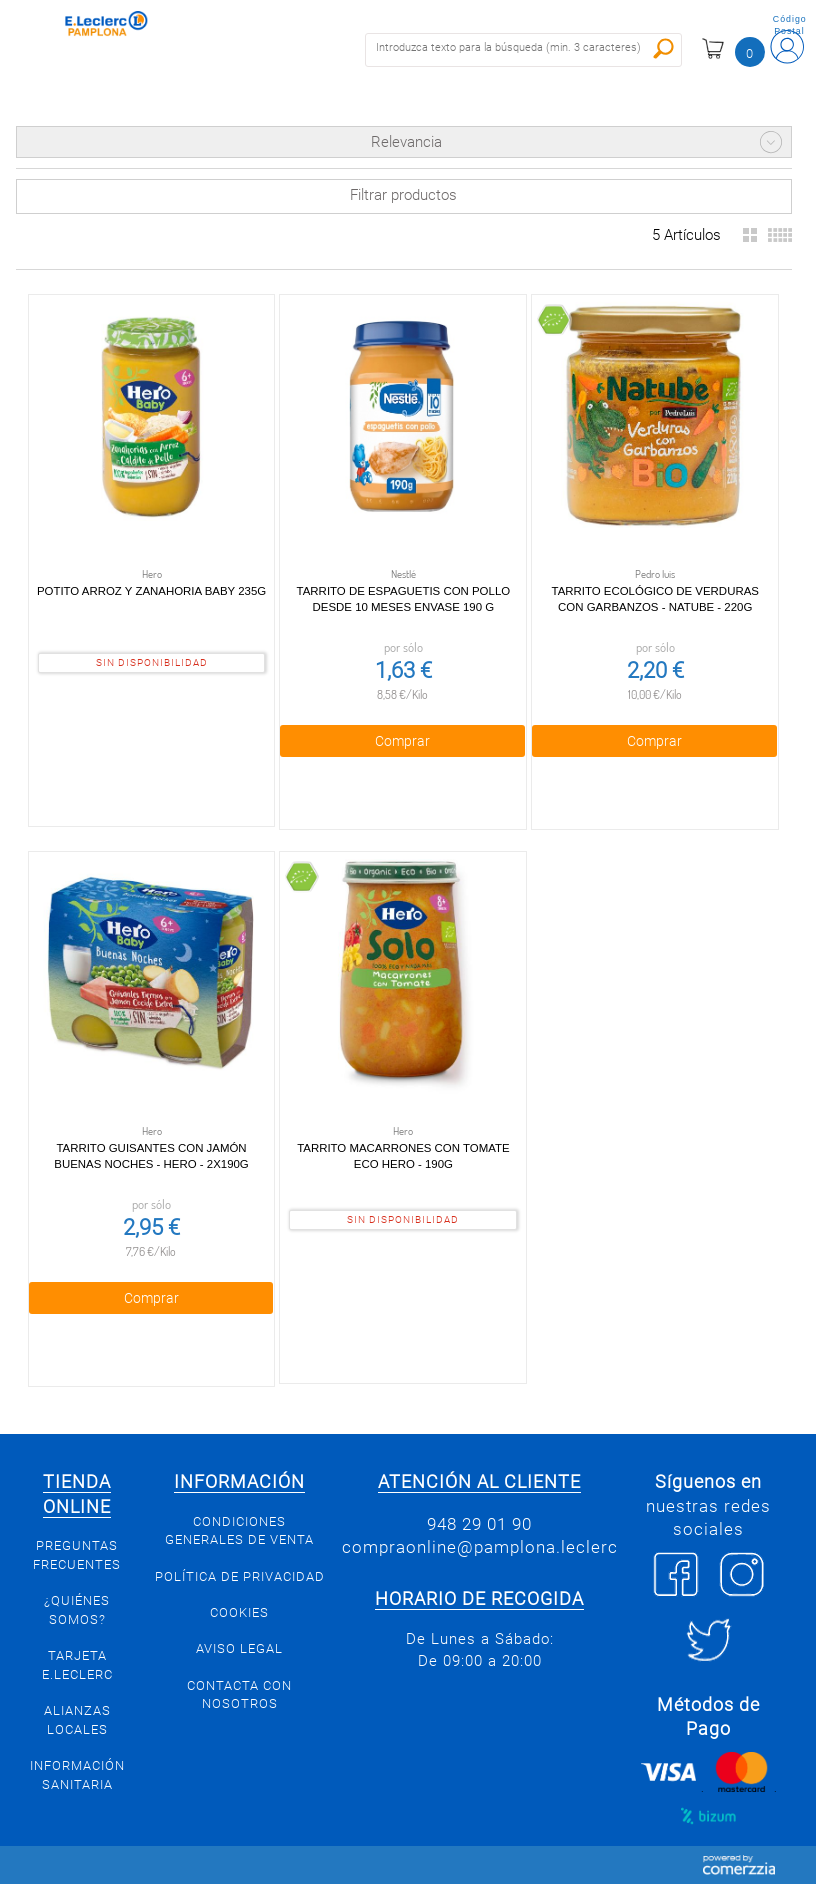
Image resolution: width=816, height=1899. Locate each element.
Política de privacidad (240, 1576)
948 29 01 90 (479, 1524)
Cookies (239, 1612)
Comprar (402, 741)
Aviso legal (239, 1648)
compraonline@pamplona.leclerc (480, 1547)
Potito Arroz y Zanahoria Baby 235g (151, 591)
